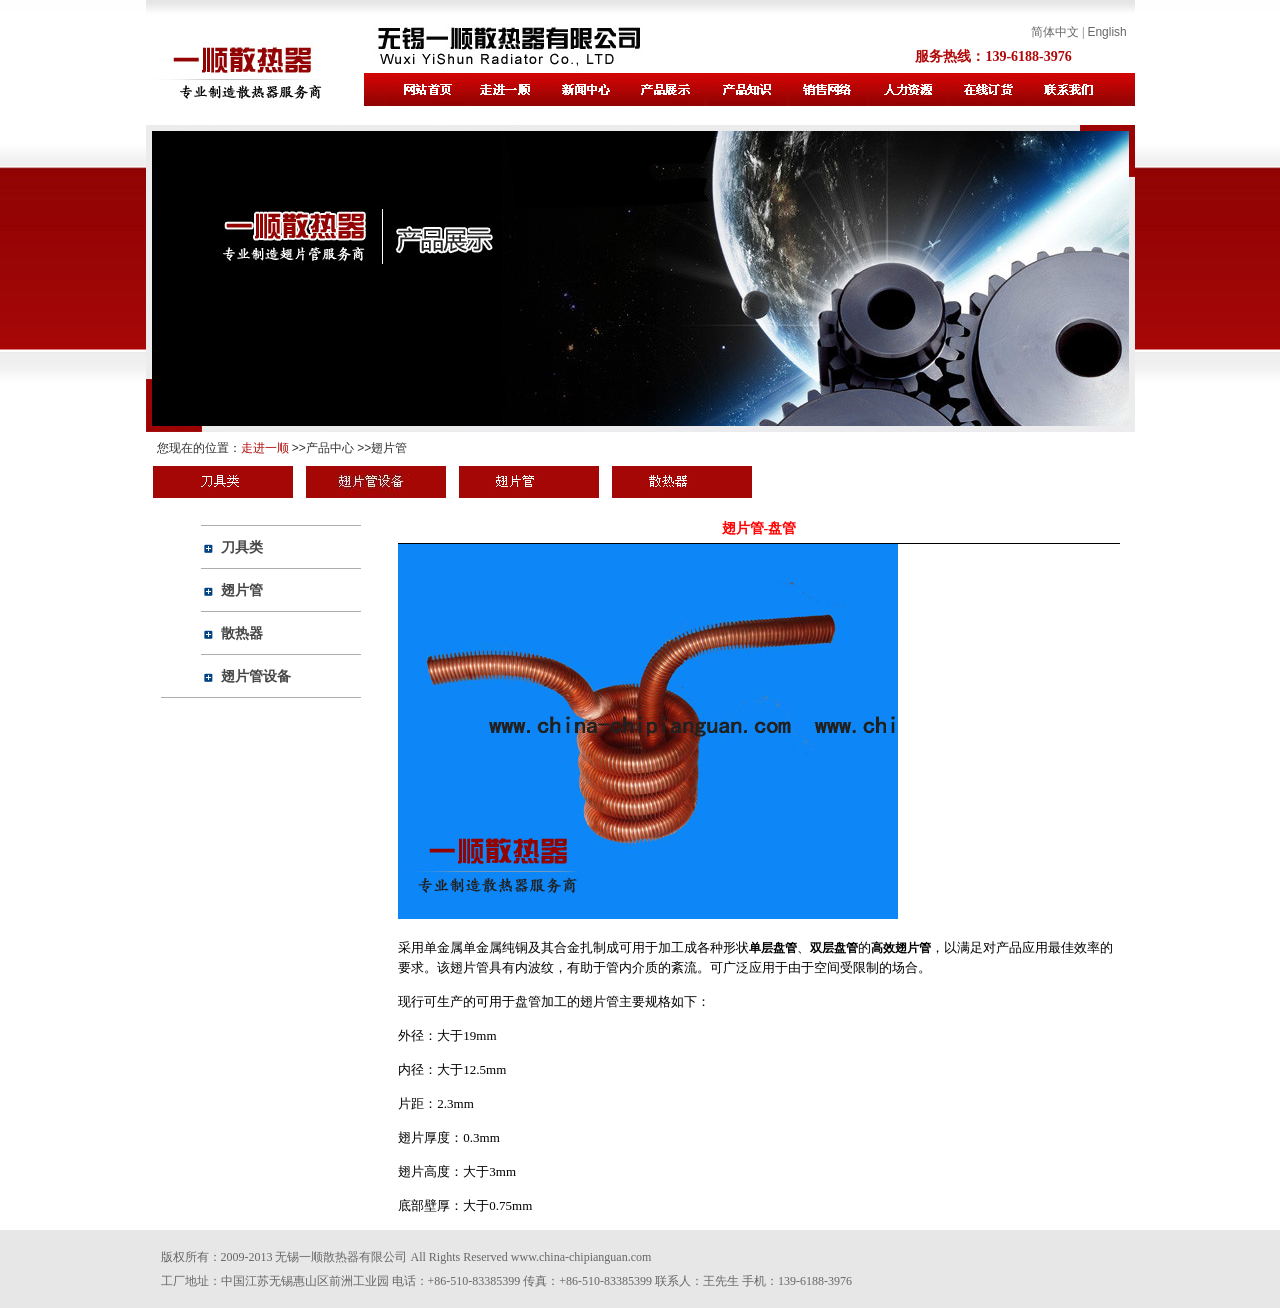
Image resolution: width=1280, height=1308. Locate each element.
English (1106, 32)
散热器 (242, 633)
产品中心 (330, 448)
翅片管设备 (256, 676)
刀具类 (242, 547)
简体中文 (1055, 32)
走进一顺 (265, 448)
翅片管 (389, 448)
